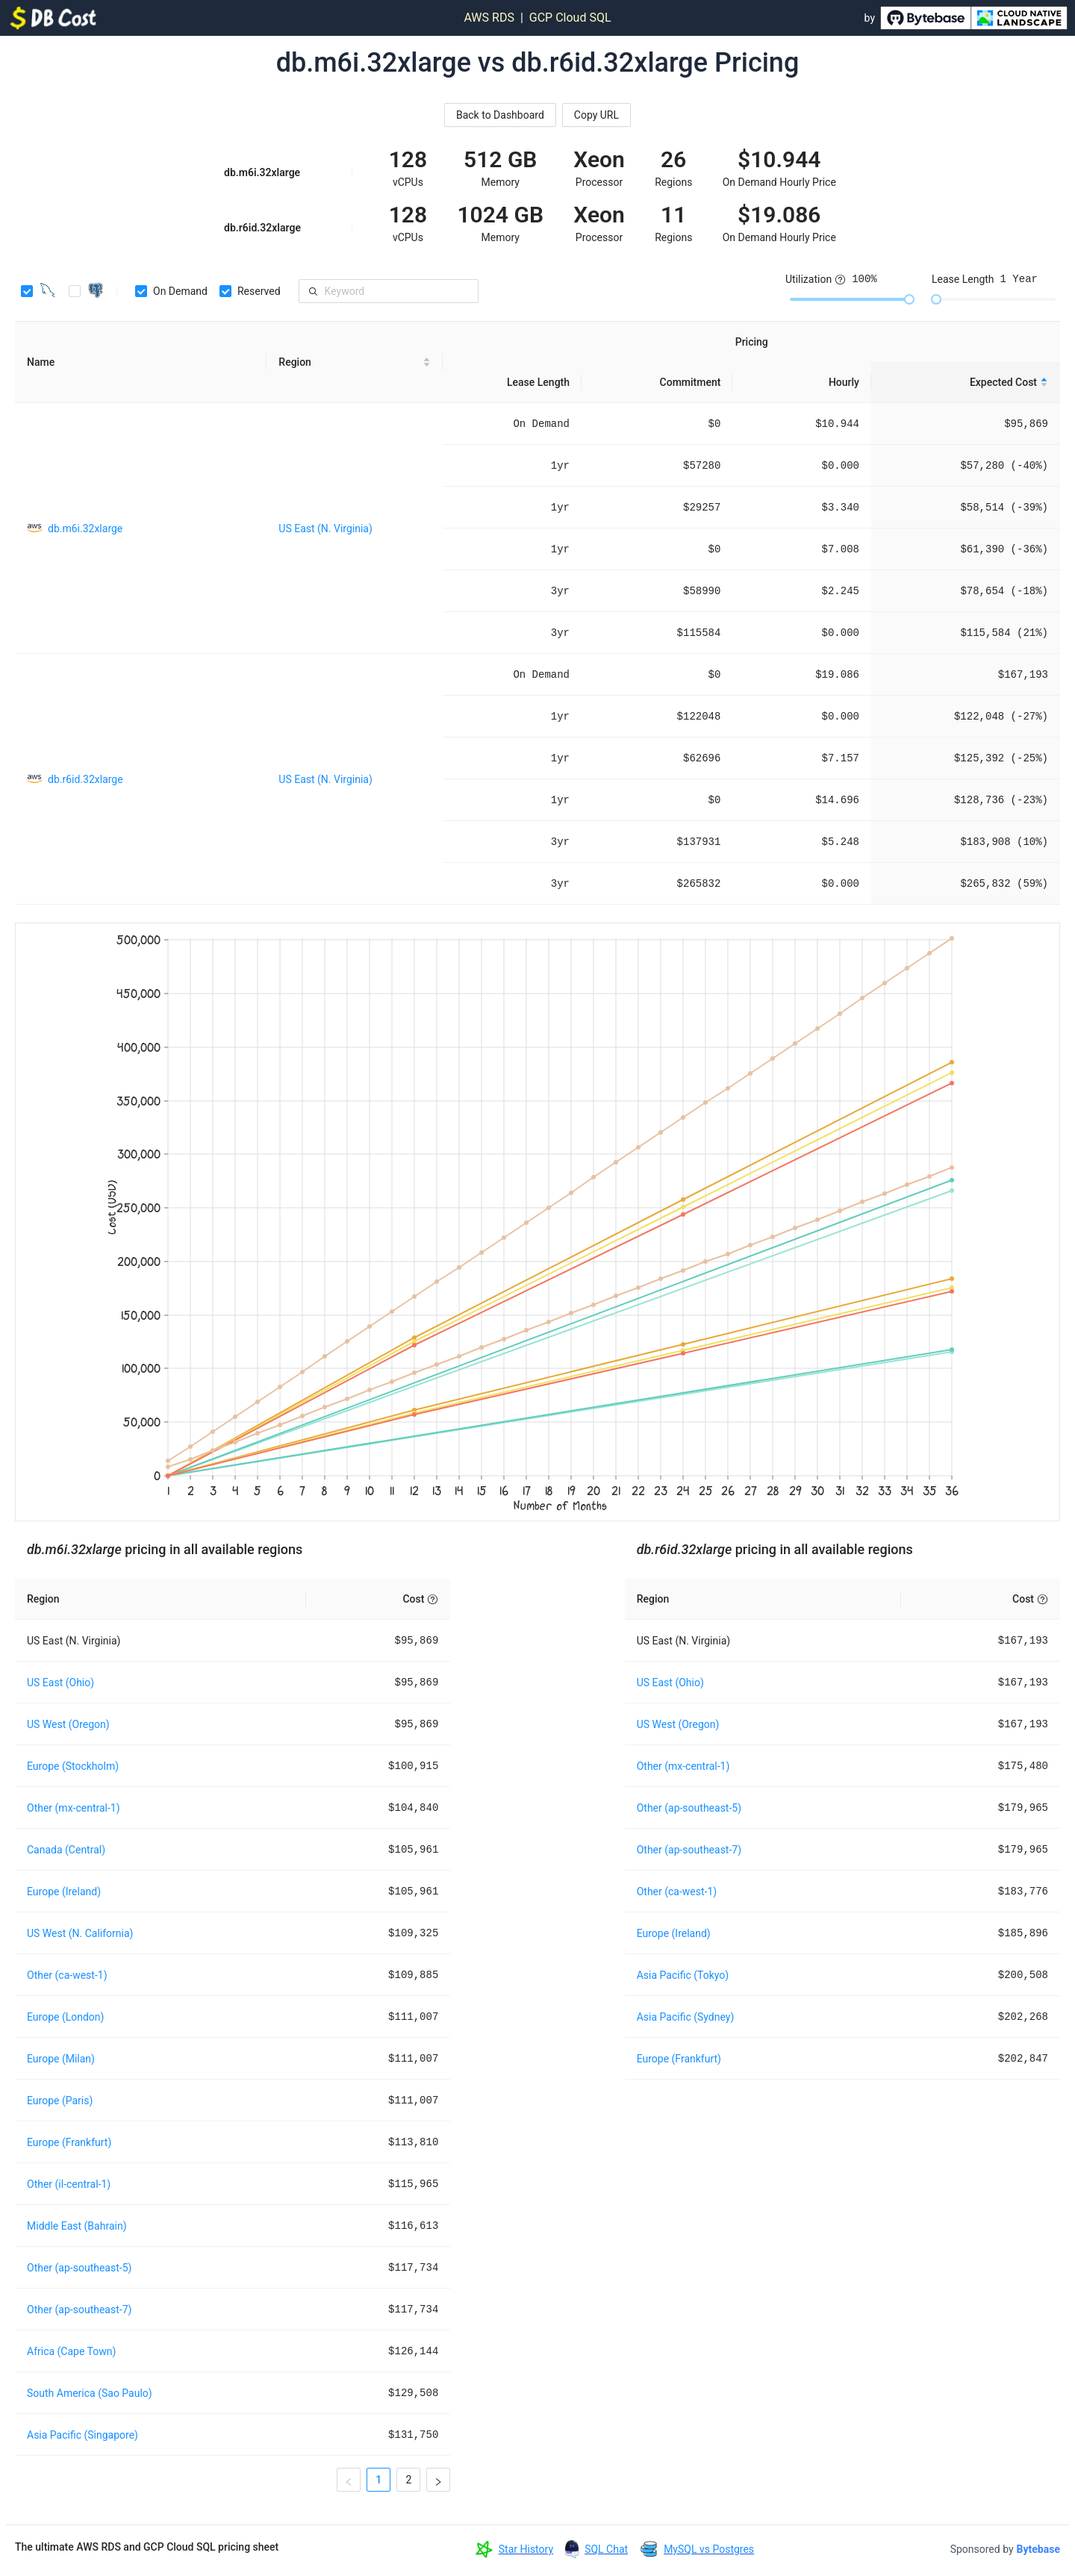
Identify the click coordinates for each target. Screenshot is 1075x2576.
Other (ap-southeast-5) (79, 2268)
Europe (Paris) (60, 2100)
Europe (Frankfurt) (69, 2142)
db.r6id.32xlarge (85, 779)
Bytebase (1038, 2549)
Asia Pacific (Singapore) (82, 2435)
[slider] (909, 299)
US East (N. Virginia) (325, 528)
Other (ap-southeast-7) (79, 2309)
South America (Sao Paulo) (89, 2393)
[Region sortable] (355, 362)
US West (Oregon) (68, 1724)
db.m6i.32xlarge (85, 528)
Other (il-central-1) (68, 2184)
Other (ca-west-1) (67, 1975)
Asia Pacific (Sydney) (686, 2017)
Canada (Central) (66, 1850)
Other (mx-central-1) (73, 1808)
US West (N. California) (80, 1933)
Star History (526, 2549)
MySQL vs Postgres (709, 2549)
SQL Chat (606, 2549)
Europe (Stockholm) (73, 1766)
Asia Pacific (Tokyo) (683, 1975)
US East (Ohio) (60, 1682)
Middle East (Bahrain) (77, 2226)
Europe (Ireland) (64, 1891)
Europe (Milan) (61, 2059)
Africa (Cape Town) (71, 2351)
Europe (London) (65, 2017)
